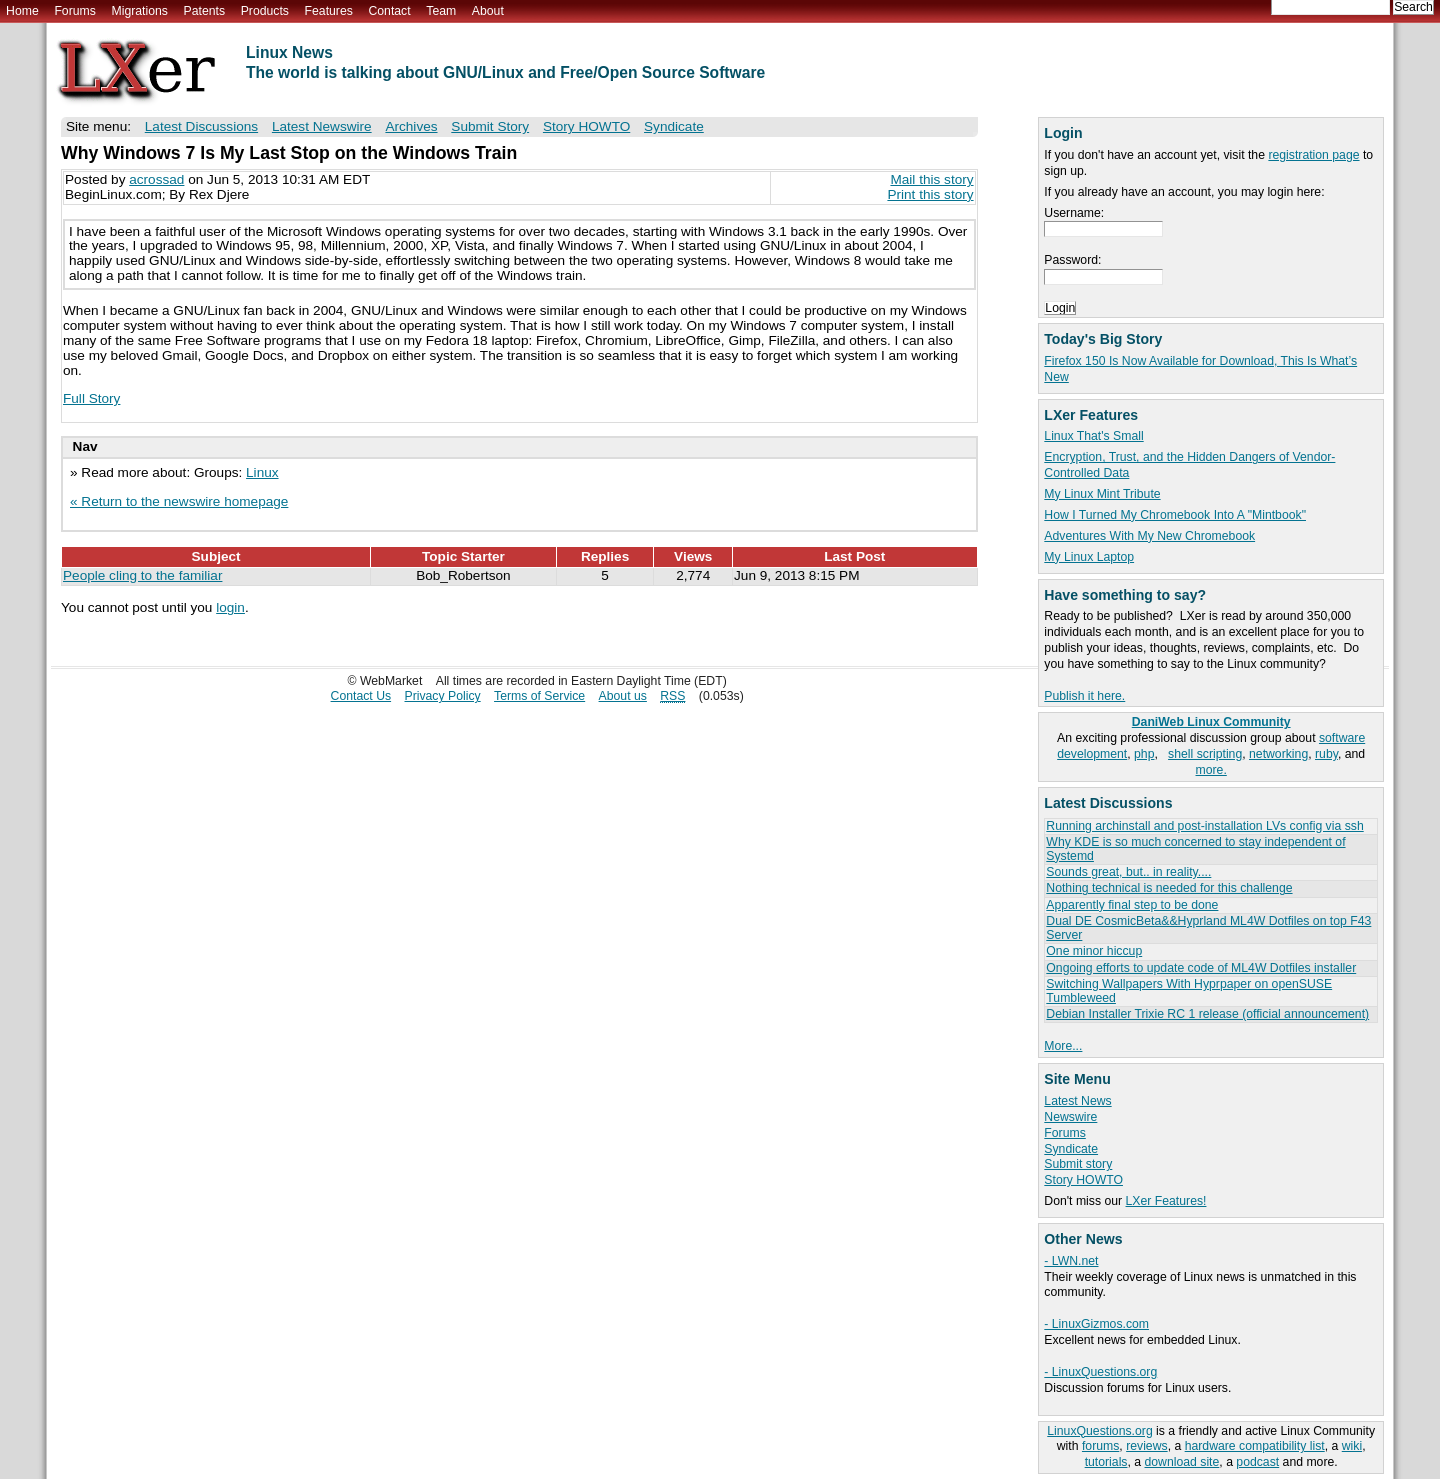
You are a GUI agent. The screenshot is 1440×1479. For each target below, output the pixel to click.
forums (1100, 1446)
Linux (262, 472)
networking (1278, 754)
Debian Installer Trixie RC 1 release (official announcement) (1207, 1014)
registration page (1313, 155)
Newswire (1070, 1117)
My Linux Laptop (1089, 557)
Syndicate (1071, 1149)
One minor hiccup (1094, 951)
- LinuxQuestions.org (1100, 1372)
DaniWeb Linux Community (1211, 722)
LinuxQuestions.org (1099, 1431)
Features (329, 11)
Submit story (1078, 1164)
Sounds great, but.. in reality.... (1128, 872)
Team (441, 11)
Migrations (139, 11)
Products (265, 11)
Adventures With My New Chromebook (1149, 536)
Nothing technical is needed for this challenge (1169, 888)
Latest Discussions (201, 126)
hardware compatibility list (1255, 1446)
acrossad (156, 179)
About (488, 11)
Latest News (1077, 1101)
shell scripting (1205, 754)
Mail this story (931, 179)
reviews (1146, 1446)
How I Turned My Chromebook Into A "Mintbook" (1175, 515)
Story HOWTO (1083, 1180)
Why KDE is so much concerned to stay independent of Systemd (1195, 848)
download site (1182, 1462)
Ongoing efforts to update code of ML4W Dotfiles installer (1201, 968)
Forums (74, 11)
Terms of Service (539, 696)
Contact (389, 11)
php (1144, 754)
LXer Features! (1166, 1201)
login (230, 607)
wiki (1352, 1446)
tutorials (1106, 1462)
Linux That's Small (1093, 436)
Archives (411, 126)
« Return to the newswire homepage (179, 501)
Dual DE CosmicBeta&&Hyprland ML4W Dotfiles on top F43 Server (1208, 927)
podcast (1257, 1462)
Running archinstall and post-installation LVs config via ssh (1204, 826)
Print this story (930, 194)
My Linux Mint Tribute (1102, 494)
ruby (1326, 754)
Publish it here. (1084, 696)
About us (623, 696)
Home (22, 11)
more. (1211, 770)
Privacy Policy (443, 696)
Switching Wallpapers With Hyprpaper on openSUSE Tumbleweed (1189, 990)
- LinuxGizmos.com (1096, 1324)
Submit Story (490, 126)
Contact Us (361, 696)
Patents (205, 11)
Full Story (91, 398)
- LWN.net (1071, 1261)
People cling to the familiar (142, 575)
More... (1063, 1046)
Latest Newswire (322, 126)
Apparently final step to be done (1132, 905)
